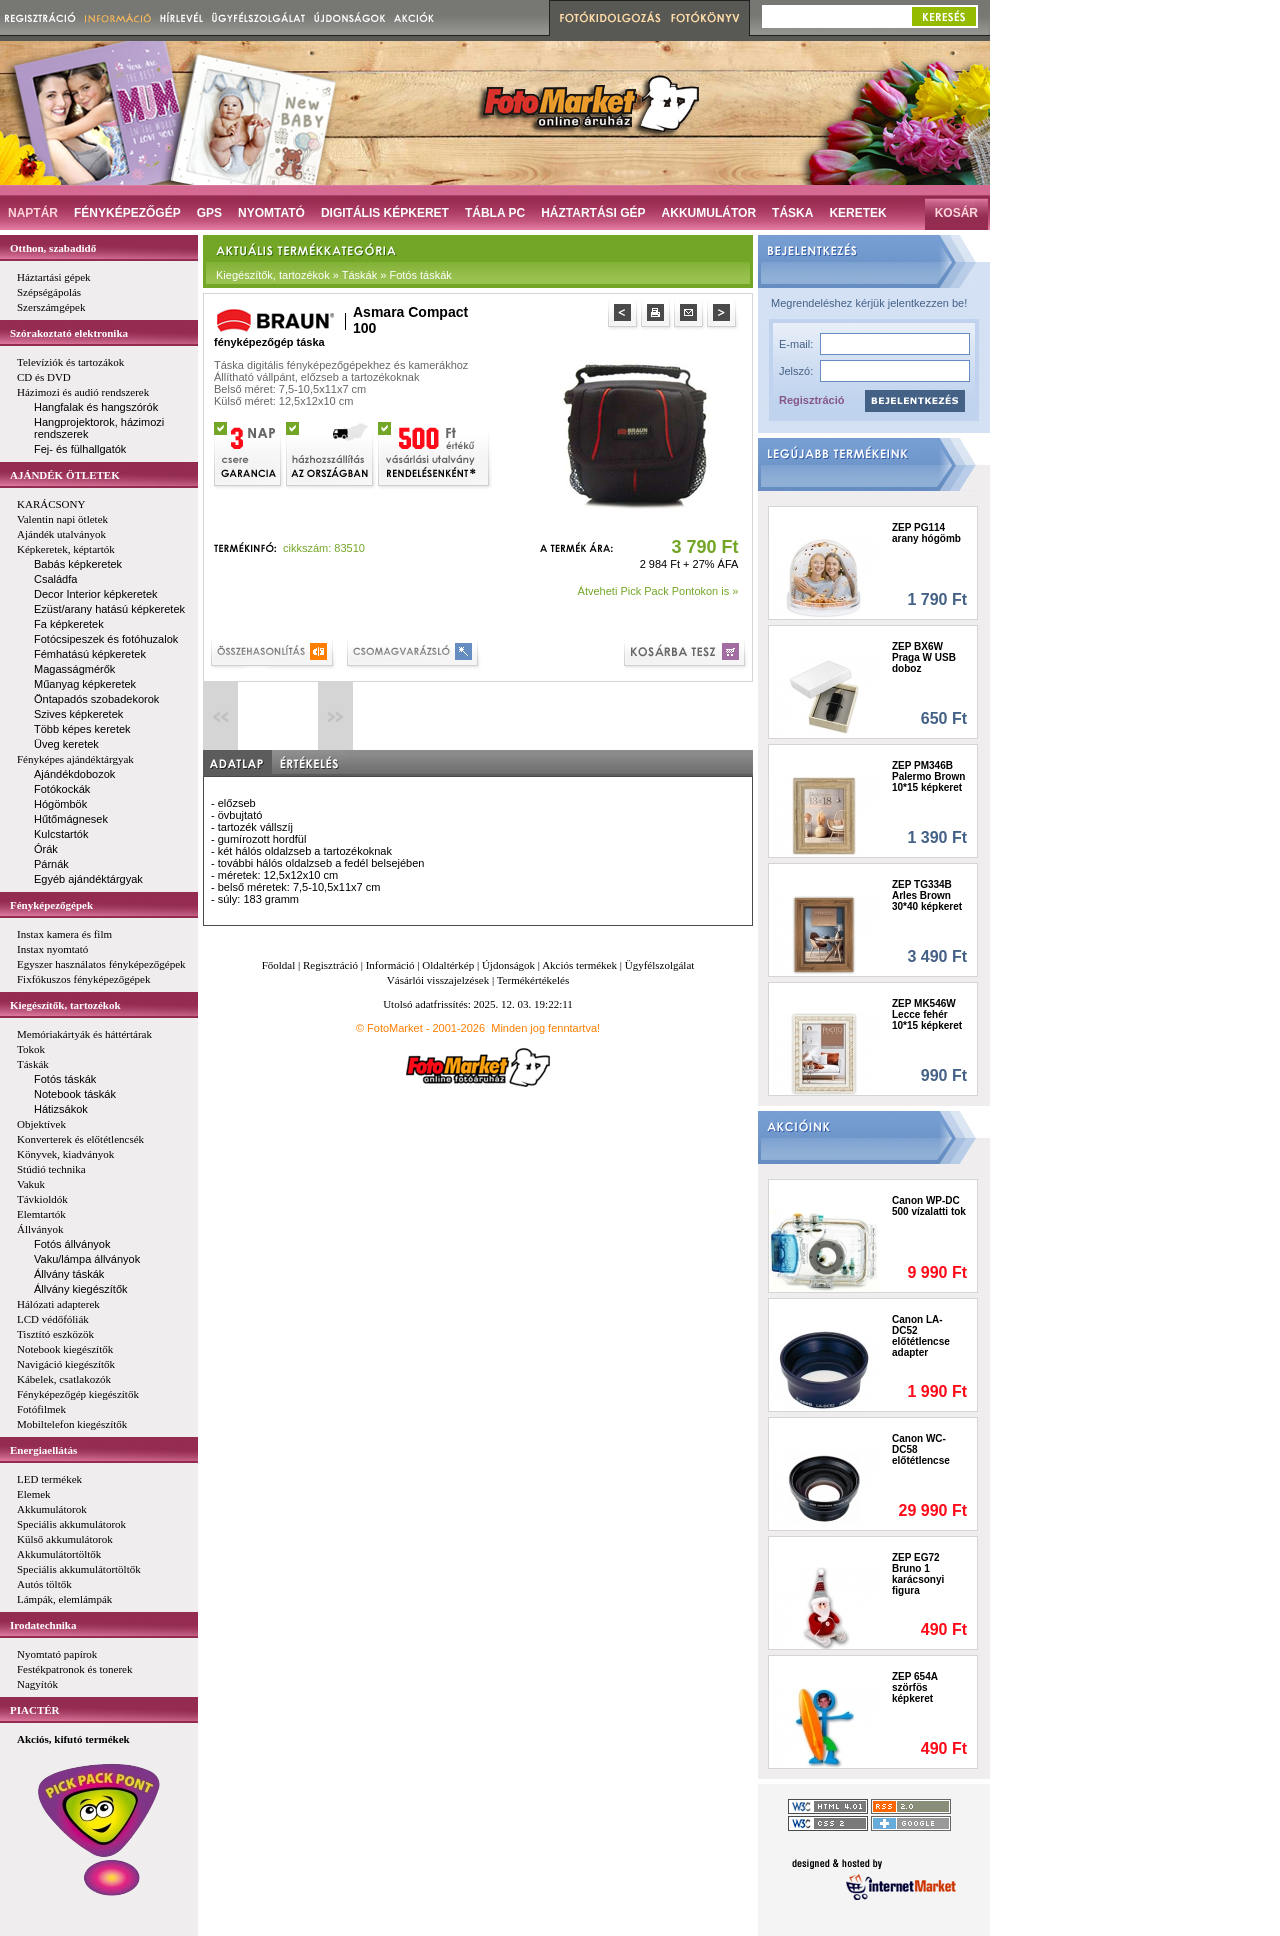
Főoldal (279, 965)
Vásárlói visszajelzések (438, 980)
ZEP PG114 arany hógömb (926, 533)
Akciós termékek (579, 965)
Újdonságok (508, 965)
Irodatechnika (43, 1625)
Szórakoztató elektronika (69, 333)
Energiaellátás (43, 1450)
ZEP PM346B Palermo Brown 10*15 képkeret (928, 776)
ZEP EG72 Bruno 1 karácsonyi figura (918, 1574)
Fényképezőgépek (51, 905)
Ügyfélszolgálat (660, 965)
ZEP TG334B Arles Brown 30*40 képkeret (927, 895)
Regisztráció (811, 400)
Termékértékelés (533, 980)
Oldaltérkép (448, 965)
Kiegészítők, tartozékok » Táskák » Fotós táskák (334, 275)
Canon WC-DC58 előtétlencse (921, 1449)
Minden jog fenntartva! (545, 1028)
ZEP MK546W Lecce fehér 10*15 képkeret (927, 1014)
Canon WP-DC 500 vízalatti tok (929, 1206)
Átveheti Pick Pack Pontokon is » (658, 591)
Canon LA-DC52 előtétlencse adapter (921, 1336)
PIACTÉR (35, 1710)
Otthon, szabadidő (53, 248)
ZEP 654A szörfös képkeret (915, 1687)
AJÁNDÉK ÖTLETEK (65, 475)
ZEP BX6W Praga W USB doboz (924, 657)
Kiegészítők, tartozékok (65, 1005)
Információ (390, 965)
